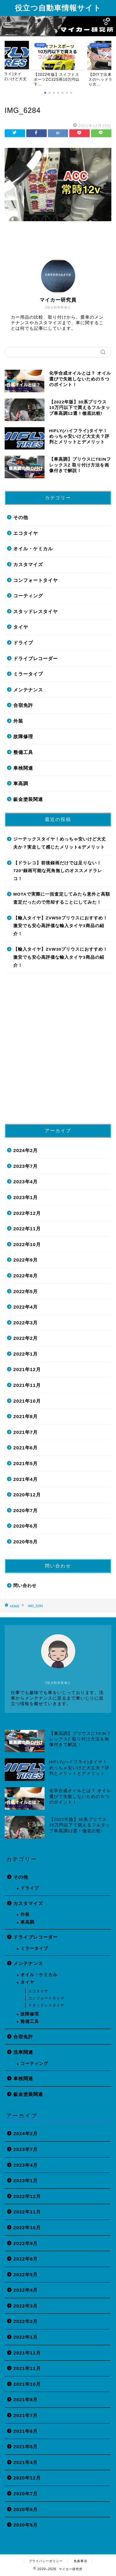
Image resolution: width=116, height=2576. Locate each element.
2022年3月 (25, 1322)
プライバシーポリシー (46, 2561)
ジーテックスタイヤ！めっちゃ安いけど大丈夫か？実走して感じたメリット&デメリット (59, 843)
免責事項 (80, 2561)
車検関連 (23, 768)
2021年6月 (25, 1447)
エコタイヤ (25, 533)
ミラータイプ (28, 674)
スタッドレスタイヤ (35, 611)
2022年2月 (25, 1338)
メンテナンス (28, 689)
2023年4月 (25, 1181)
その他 (20, 517)
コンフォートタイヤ (35, 580)
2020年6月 (25, 1526)
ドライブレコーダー (35, 658)
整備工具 (23, 752)
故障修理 (23, 736)
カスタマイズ (28, 564)
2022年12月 (27, 1213)
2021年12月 (27, 1369)
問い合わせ (25, 1585)
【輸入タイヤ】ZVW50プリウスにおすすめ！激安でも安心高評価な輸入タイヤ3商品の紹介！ (60, 926)
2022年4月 (25, 1307)
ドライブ (23, 642)
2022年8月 (25, 1275)
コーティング (28, 595)
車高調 (20, 783)
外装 (18, 721)
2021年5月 (25, 1463)
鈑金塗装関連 (28, 799)
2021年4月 (25, 1479)
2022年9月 (25, 1259)
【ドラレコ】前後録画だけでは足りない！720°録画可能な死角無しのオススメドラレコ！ (57, 871)
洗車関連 (23, 2052)
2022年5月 (25, 1291)
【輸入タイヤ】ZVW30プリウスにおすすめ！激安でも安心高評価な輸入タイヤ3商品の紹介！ (60, 957)
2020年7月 (25, 1510)
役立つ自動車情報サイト (58, 7)
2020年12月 (27, 1494)
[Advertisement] (58, 1051)
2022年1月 (25, 1354)
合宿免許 (23, 705)
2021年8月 (25, 1416)
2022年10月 (27, 1244)
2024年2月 (25, 1150)
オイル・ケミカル (33, 548)
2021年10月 (27, 1401)
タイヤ (20, 627)
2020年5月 (25, 1541)
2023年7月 (25, 1166)
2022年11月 (27, 1228)
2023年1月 (25, 1197)
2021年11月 (27, 1385)
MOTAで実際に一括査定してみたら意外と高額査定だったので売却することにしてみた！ (61, 898)
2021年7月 (25, 1432)
